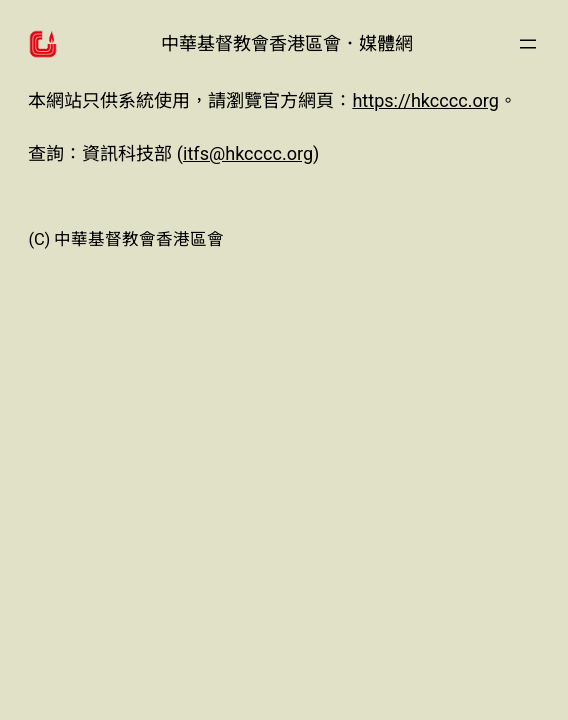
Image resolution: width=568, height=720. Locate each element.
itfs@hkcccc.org (248, 153)
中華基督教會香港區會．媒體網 (287, 43)
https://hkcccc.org (425, 100)
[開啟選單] (528, 44)
